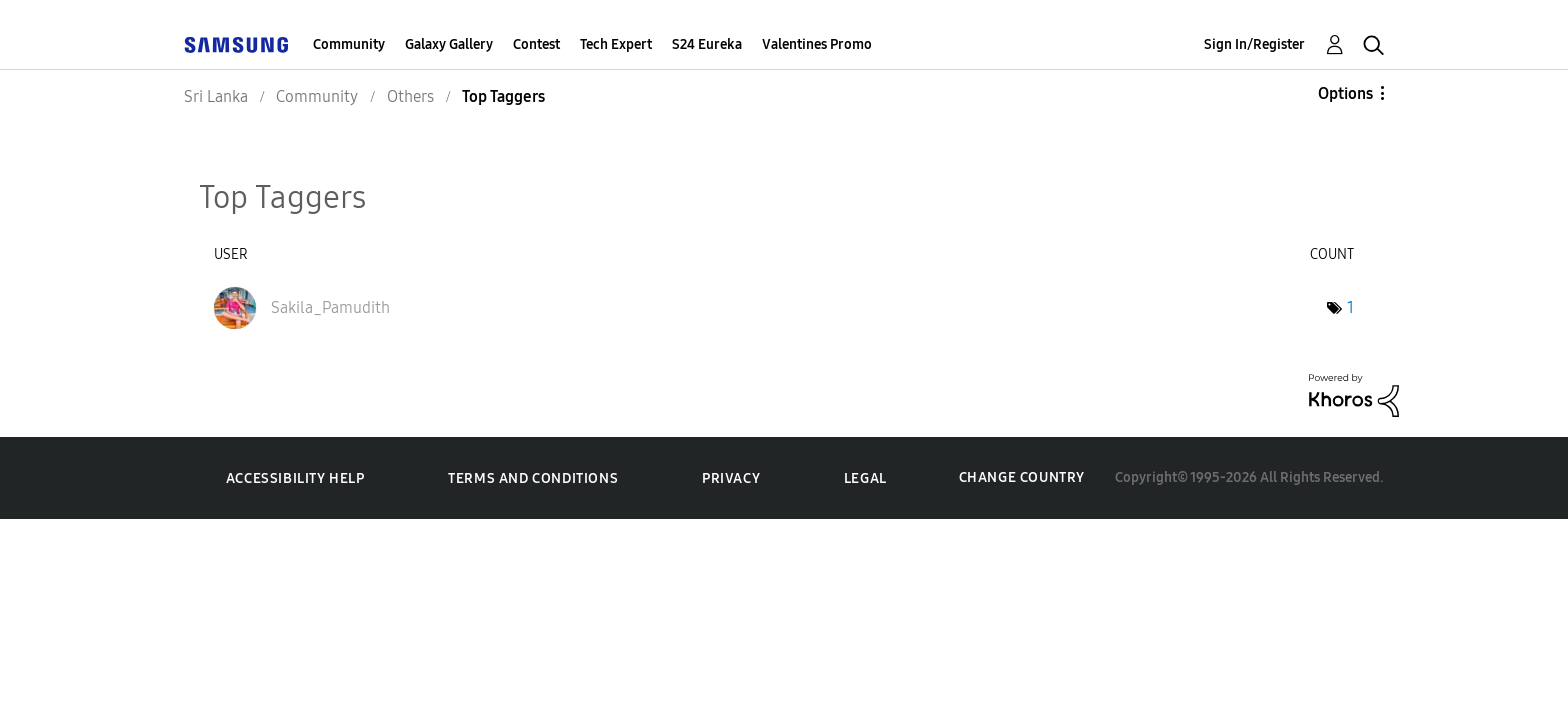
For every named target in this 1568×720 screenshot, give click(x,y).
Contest (536, 44)
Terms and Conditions (533, 478)
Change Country (1022, 477)
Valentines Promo (817, 44)
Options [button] (1345, 93)
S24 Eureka (707, 44)
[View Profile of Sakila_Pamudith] (330, 307)
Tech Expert (616, 44)
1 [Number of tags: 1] (1350, 307)
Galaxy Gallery (449, 44)
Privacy (731, 478)
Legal (865, 478)
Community (349, 44)
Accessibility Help (295, 478)
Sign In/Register (1254, 44)
